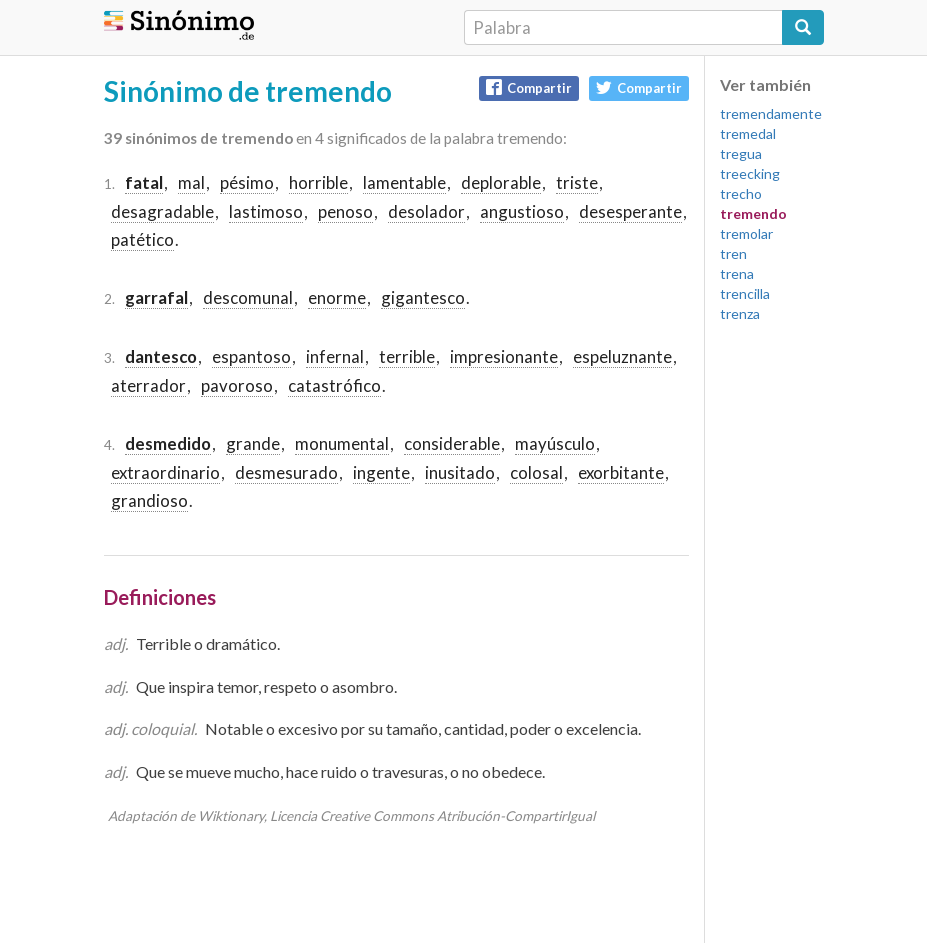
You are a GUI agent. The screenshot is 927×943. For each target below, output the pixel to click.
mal (191, 182)
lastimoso (266, 211)
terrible (407, 356)
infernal (335, 356)
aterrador (148, 385)
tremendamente (771, 113)
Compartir (529, 87)
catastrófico (334, 385)
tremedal (748, 133)
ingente (381, 472)
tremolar (746, 233)
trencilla (745, 293)
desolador (426, 211)
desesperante (630, 211)
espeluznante (622, 356)
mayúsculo (555, 443)
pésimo (247, 182)
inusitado (460, 472)
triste (577, 182)
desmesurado (286, 472)
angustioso (522, 211)
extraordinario (165, 472)
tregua (741, 153)
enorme (337, 297)
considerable (452, 443)
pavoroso (237, 385)
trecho (741, 193)
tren (733, 253)
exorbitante (621, 472)
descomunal (248, 297)
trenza (740, 313)
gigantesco (423, 297)
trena (737, 273)
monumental (342, 443)
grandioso (149, 500)
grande (253, 443)
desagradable (162, 211)
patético (142, 239)
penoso (345, 211)
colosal (536, 472)
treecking (750, 173)
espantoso (251, 356)
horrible (318, 182)
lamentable (404, 182)
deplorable (501, 182)
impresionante (504, 356)
